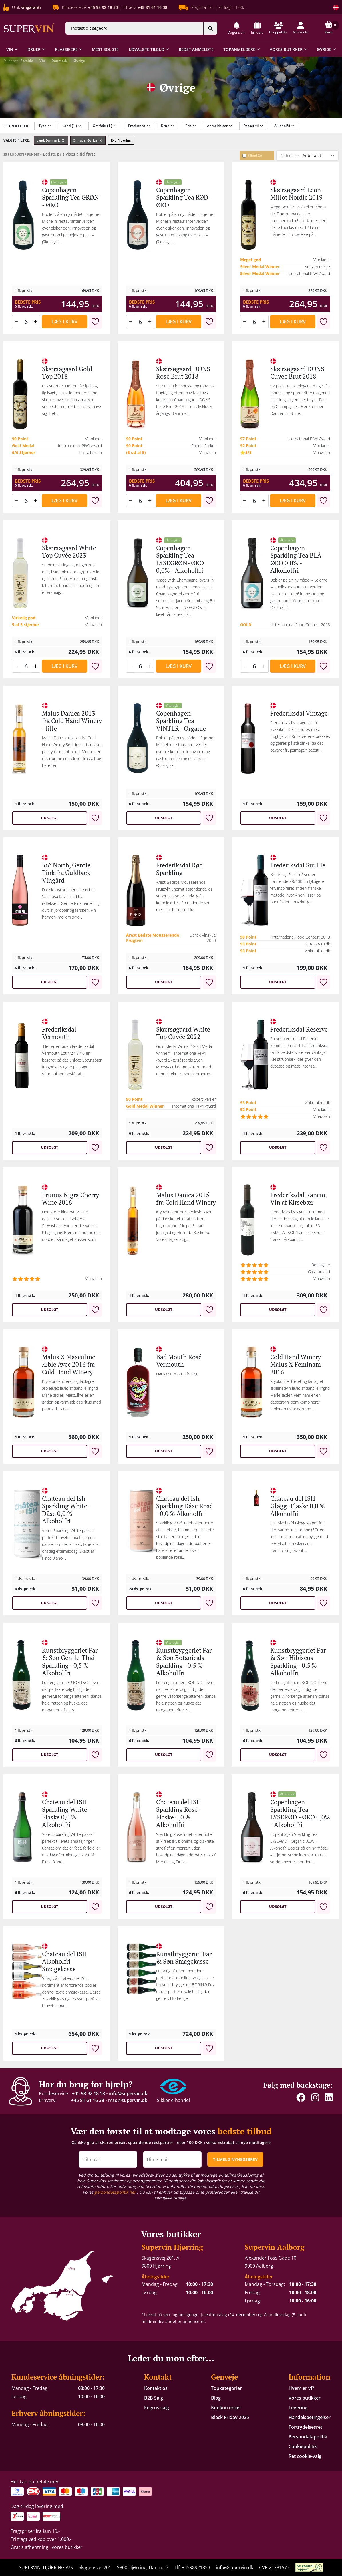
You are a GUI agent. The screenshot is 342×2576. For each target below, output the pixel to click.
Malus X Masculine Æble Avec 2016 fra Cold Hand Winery (68, 1364)
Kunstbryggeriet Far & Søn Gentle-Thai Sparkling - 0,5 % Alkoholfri (70, 1661)
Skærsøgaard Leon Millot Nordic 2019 (296, 193)
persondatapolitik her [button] (115, 2192)
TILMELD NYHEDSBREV (235, 2159)
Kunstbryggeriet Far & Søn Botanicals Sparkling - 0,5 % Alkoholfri (184, 1661)
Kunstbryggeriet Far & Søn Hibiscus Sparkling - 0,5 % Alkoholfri (298, 1661)
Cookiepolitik (303, 2446)
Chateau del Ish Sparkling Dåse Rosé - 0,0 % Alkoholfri (184, 1506)
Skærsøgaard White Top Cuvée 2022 (183, 1033)
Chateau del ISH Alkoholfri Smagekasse (64, 1961)
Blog (216, 2398)
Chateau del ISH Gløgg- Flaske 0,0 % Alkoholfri (297, 1506)
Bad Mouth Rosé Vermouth (179, 1360)
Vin (42, 60)
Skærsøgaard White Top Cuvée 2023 (69, 551)
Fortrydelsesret (305, 2427)
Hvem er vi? (301, 2388)
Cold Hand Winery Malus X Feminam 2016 (295, 1364)
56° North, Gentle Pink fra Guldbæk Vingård (66, 872)
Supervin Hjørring (172, 2247)
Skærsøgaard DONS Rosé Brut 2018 (183, 372)
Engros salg (156, 2407)
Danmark (59, 60)
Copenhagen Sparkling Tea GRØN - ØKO (70, 197)
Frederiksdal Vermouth (59, 1033)
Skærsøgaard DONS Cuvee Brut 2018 (297, 372)
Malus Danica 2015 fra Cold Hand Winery (186, 1198)
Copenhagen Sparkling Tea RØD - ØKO (184, 197)
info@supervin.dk (128, 2093)
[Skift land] (336, 7)
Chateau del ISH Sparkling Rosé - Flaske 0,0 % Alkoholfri (178, 1813)
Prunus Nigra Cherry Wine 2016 (70, 1198)
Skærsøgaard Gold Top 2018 (67, 372)
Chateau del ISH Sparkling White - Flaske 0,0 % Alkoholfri (66, 1813)
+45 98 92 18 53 (88, 2093)
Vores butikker (305, 2398)
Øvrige (79, 60)
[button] (236, 28)
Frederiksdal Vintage (299, 713)
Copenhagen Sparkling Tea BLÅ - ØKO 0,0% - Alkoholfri (297, 559)
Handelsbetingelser (310, 2417)
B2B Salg (153, 2398)
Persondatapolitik (308, 2437)
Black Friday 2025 (230, 2417)
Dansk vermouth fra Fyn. (177, 1374)
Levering (298, 2407)
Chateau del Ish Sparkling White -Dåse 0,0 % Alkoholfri (66, 1509)
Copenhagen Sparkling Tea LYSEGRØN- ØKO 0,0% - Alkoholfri (180, 559)
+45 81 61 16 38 (87, 2100)
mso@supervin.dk (127, 2100)
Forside (27, 60)
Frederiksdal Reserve (299, 1029)
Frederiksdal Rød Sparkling (179, 869)
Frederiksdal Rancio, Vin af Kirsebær (298, 1198)
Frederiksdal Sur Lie (297, 865)
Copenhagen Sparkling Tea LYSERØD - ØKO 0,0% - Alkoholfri (300, 1813)
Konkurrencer (226, 2407)
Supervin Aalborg (274, 2247)
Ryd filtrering (121, 140)
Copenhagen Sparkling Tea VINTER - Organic (181, 720)
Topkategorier (226, 2388)
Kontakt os (156, 2388)
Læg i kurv (64, 321)
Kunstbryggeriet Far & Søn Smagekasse (184, 1957)
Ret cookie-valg (305, 2456)
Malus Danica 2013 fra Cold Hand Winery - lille (72, 720)
